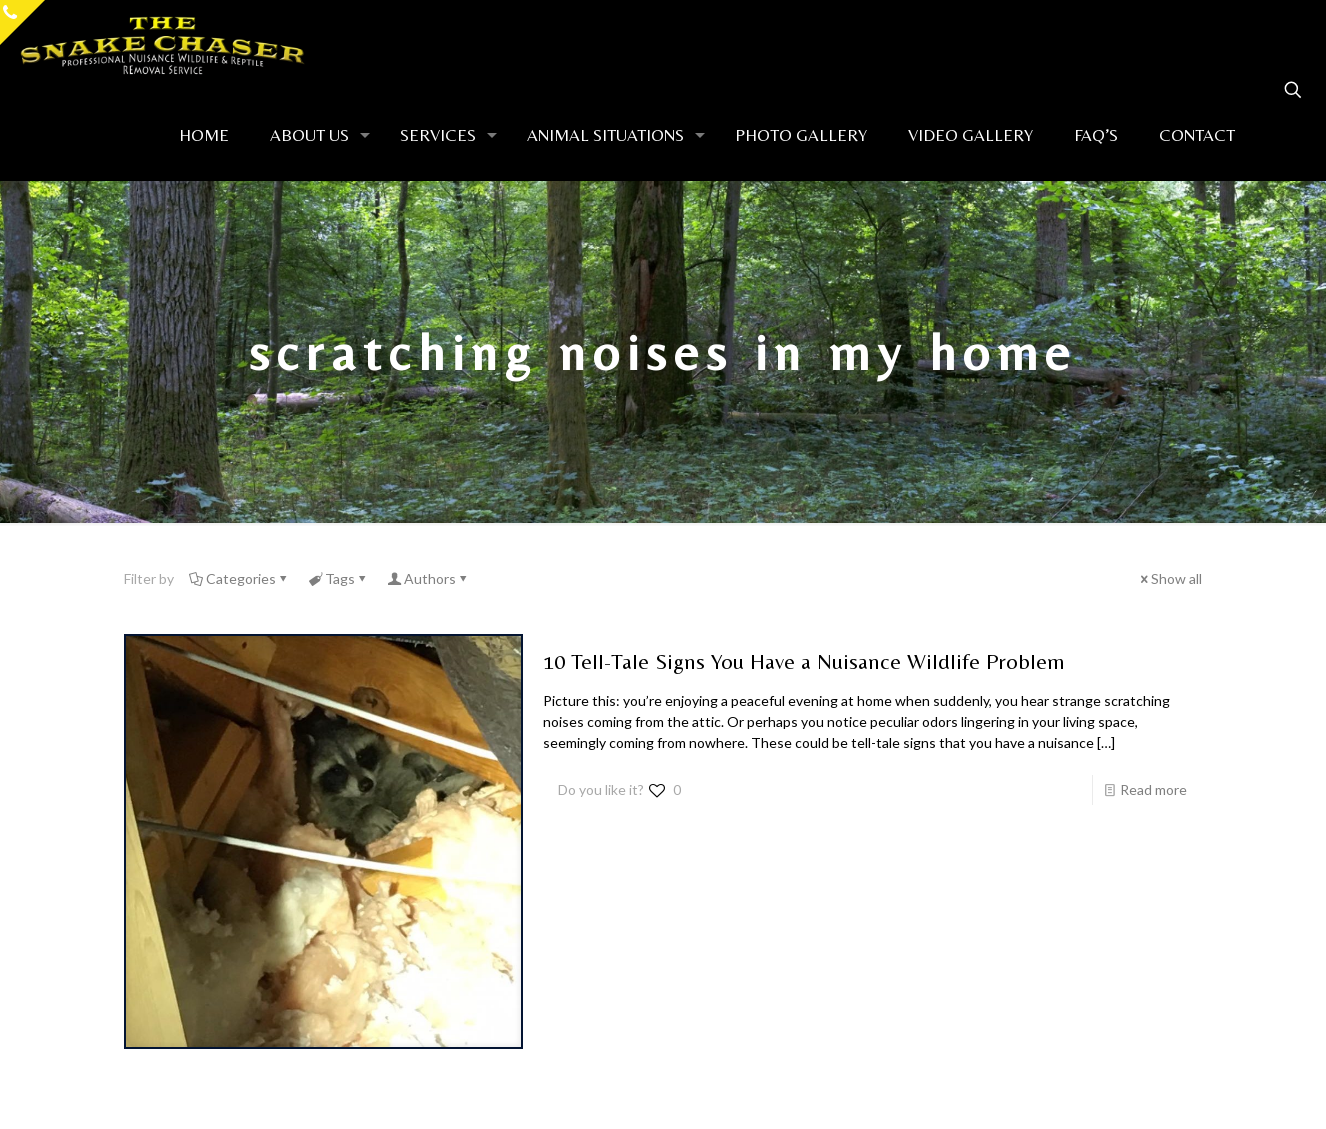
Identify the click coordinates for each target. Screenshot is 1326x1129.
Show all (1169, 578)
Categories (239, 578)
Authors (428, 578)
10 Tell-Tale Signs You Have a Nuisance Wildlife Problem (804, 661)
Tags (338, 578)
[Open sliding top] (22, 22)
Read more (1153, 789)
